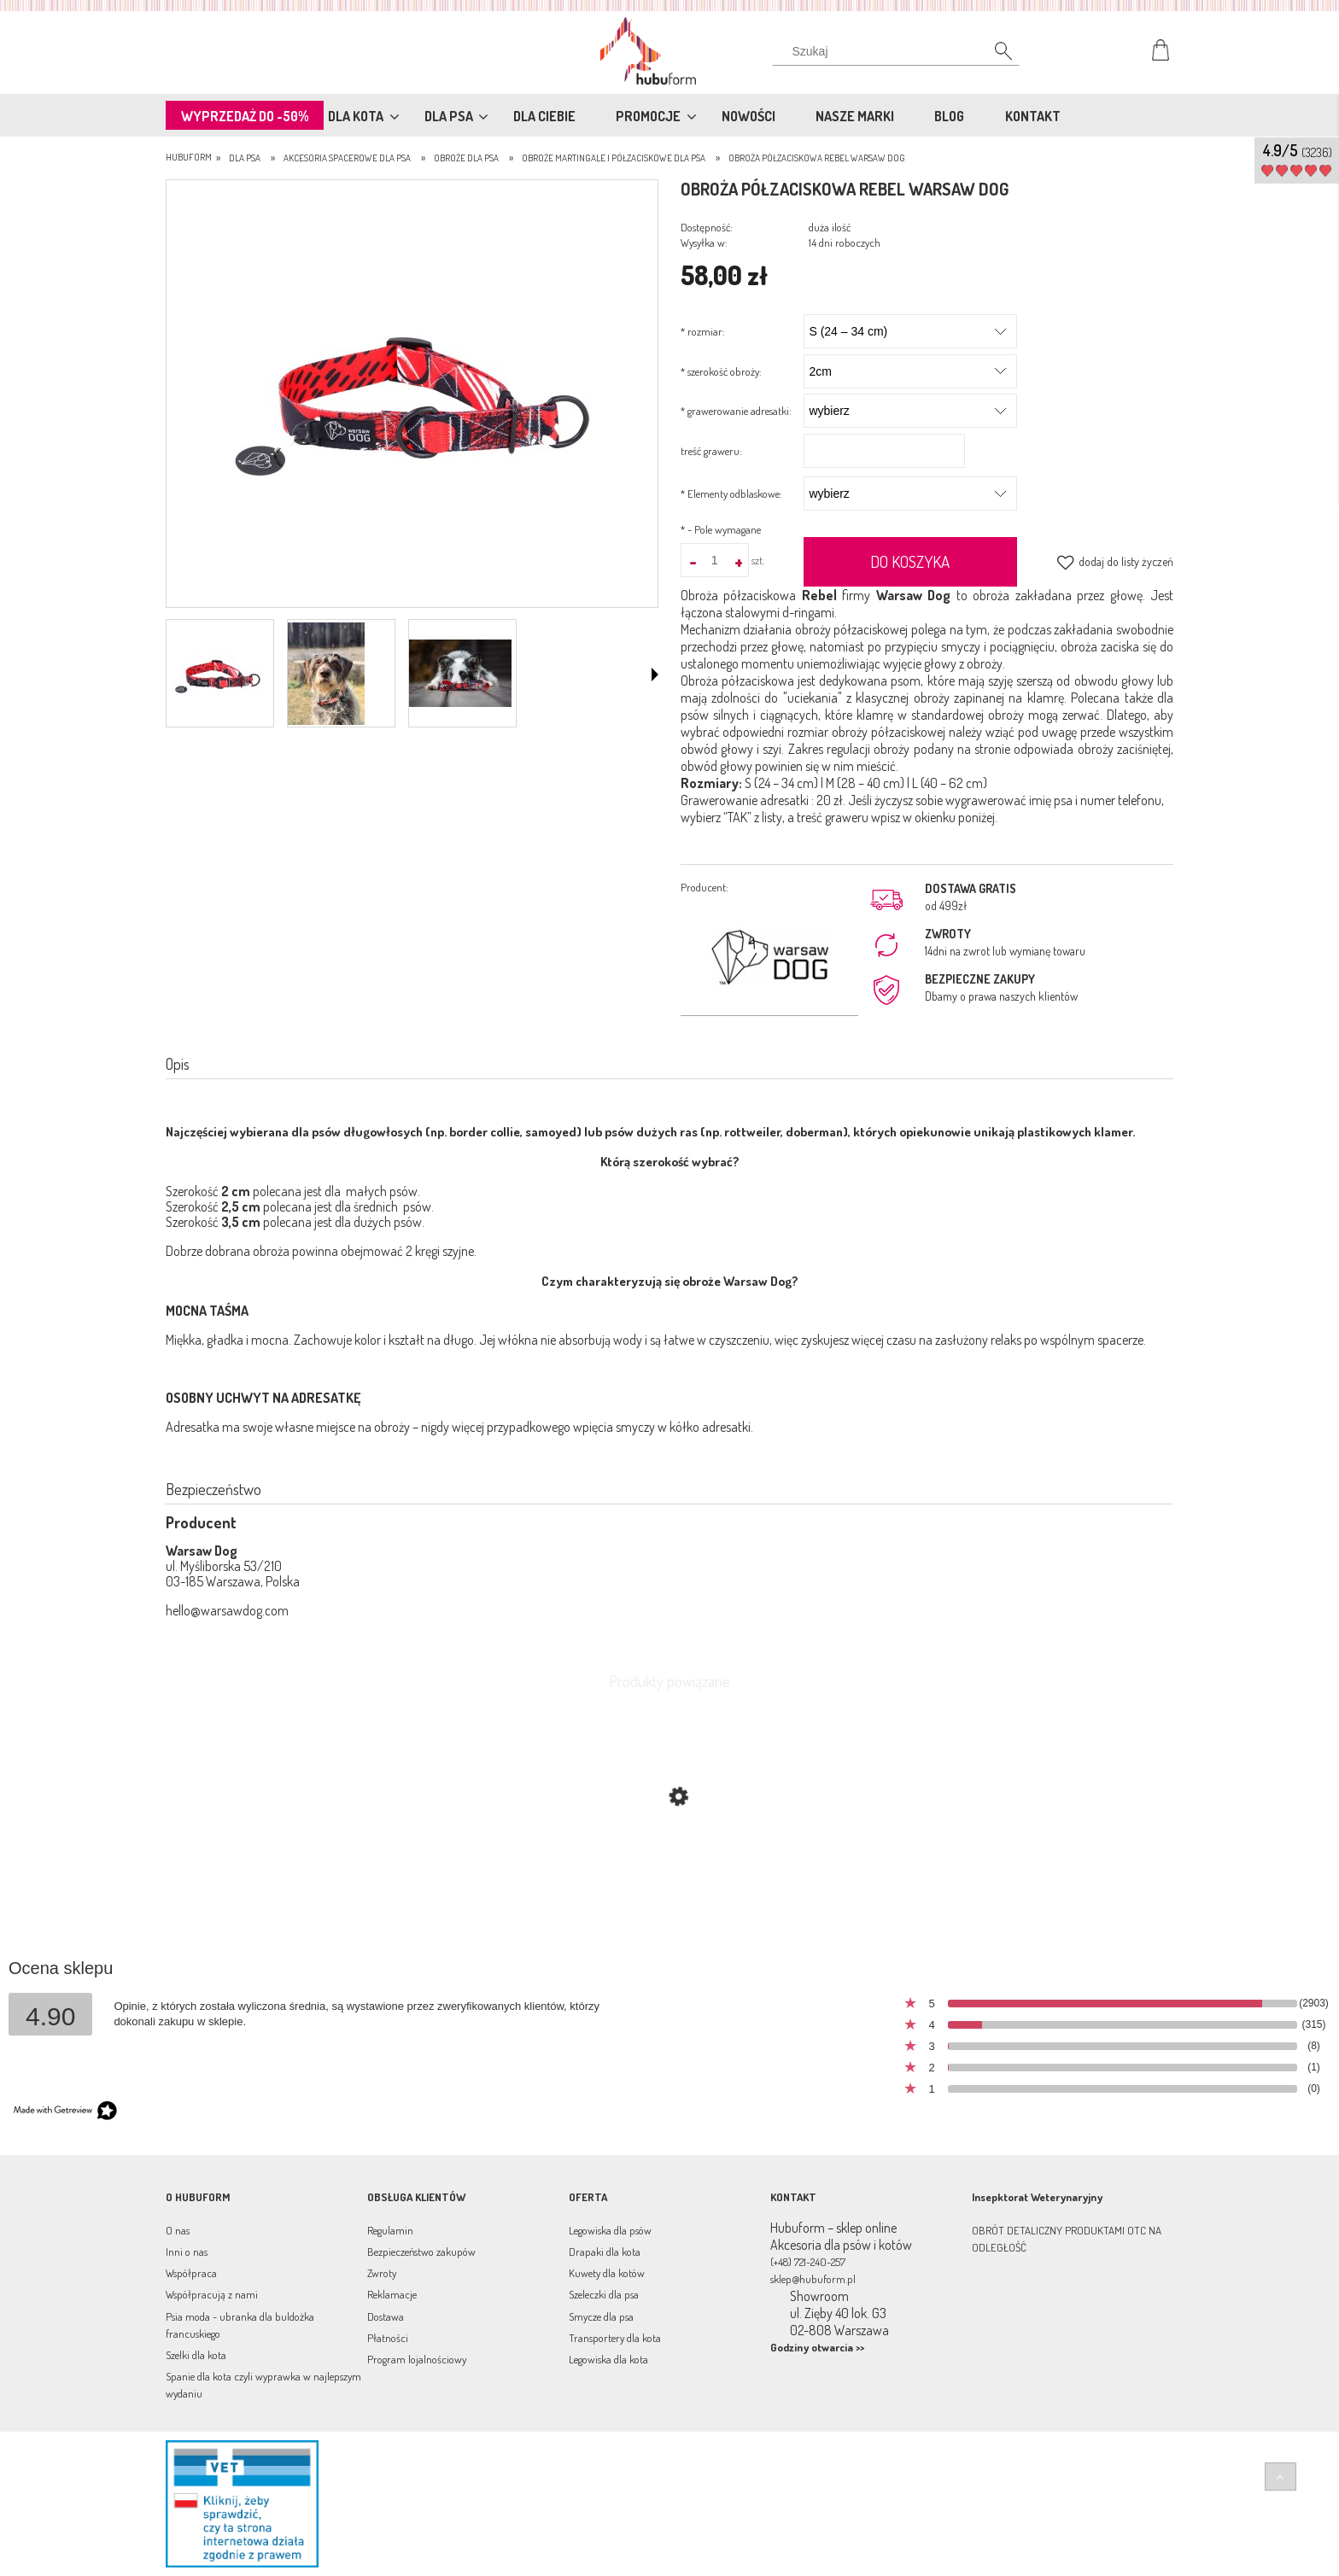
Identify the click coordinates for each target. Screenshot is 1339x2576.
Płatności (387, 2338)
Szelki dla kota (196, 2355)
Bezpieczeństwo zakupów (421, 2251)
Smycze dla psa (601, 2316)
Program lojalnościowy (416, 2359)
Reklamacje (392, 2294)
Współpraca (191, 2273)
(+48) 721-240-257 (807, 2262)
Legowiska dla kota (608, 2359)
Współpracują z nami (212, 2294)
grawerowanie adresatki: (736, 411)
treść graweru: (711, 451)
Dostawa (385, 2316)
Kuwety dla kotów (607, 2273)
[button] (655, 674)
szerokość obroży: (721, 371)
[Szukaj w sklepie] (900, 51)
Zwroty (381, 2273)
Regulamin (390, 2230)
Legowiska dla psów (610, 2230)
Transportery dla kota (615, 2338)
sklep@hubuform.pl (813, 2279)
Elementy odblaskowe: (731, 493)
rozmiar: (703, 331)
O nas (178, 2230)
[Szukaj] (994, 55)
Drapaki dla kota (604, 2251)
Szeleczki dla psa (604, 2294)
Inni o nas (187, 2251)
